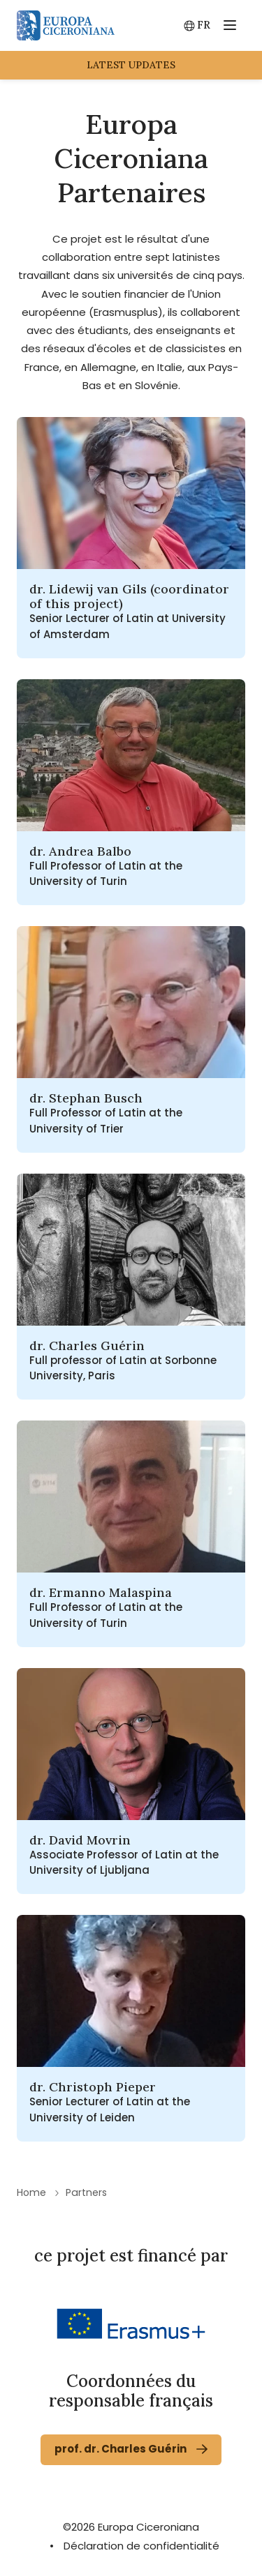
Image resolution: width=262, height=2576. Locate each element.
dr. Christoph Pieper (92, 2086)
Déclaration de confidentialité (141, 2545)
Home (31, 2192)
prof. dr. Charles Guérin (120, 2448)
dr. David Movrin (80, 1840)
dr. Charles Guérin (87, 1345)
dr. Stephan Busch (86, 1098)
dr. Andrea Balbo (80, 851)
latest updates (131, 65)
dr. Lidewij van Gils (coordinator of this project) (129, 596)
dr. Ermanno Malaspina (100, 1592)
